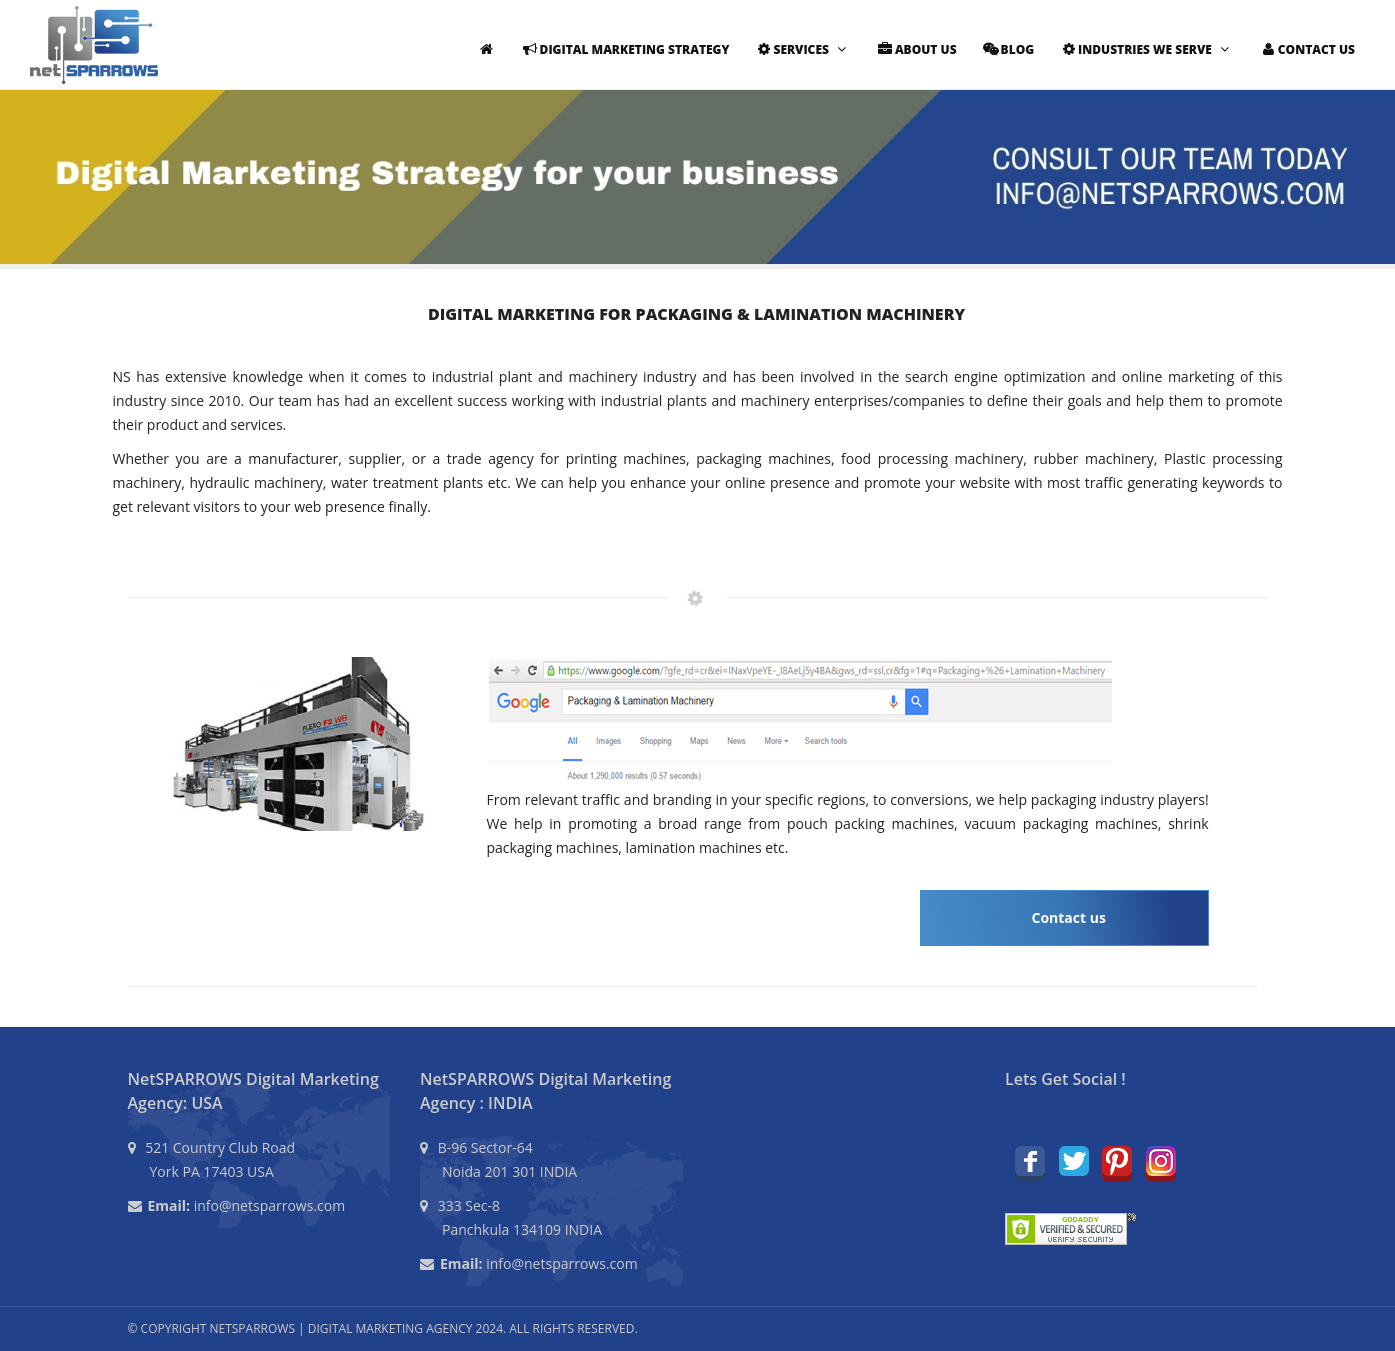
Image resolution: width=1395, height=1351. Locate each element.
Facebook (1030, 1161)
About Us (915, 49)
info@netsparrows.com (269, 1205)
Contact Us (1305, 49)
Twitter (1074, 1161)
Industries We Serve (1145, 49)
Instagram (1161, 1161)
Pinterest (1117, 1161)
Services (800, 49)
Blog (1007, 49)
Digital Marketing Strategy (624, 49)
